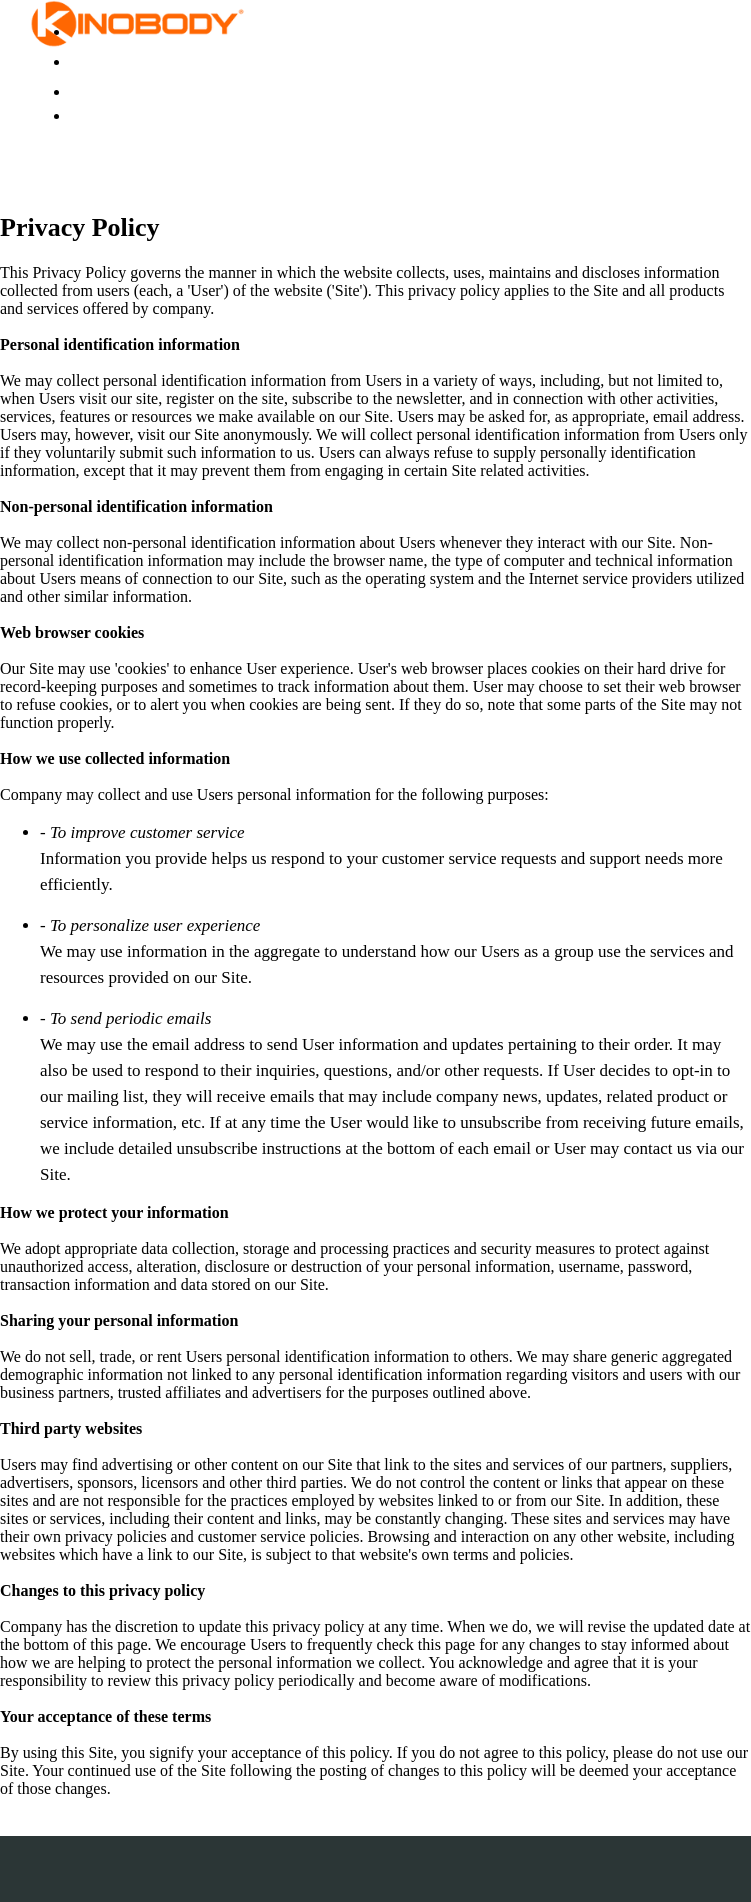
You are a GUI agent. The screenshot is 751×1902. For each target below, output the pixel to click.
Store (86, 62)
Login (88, 92)
